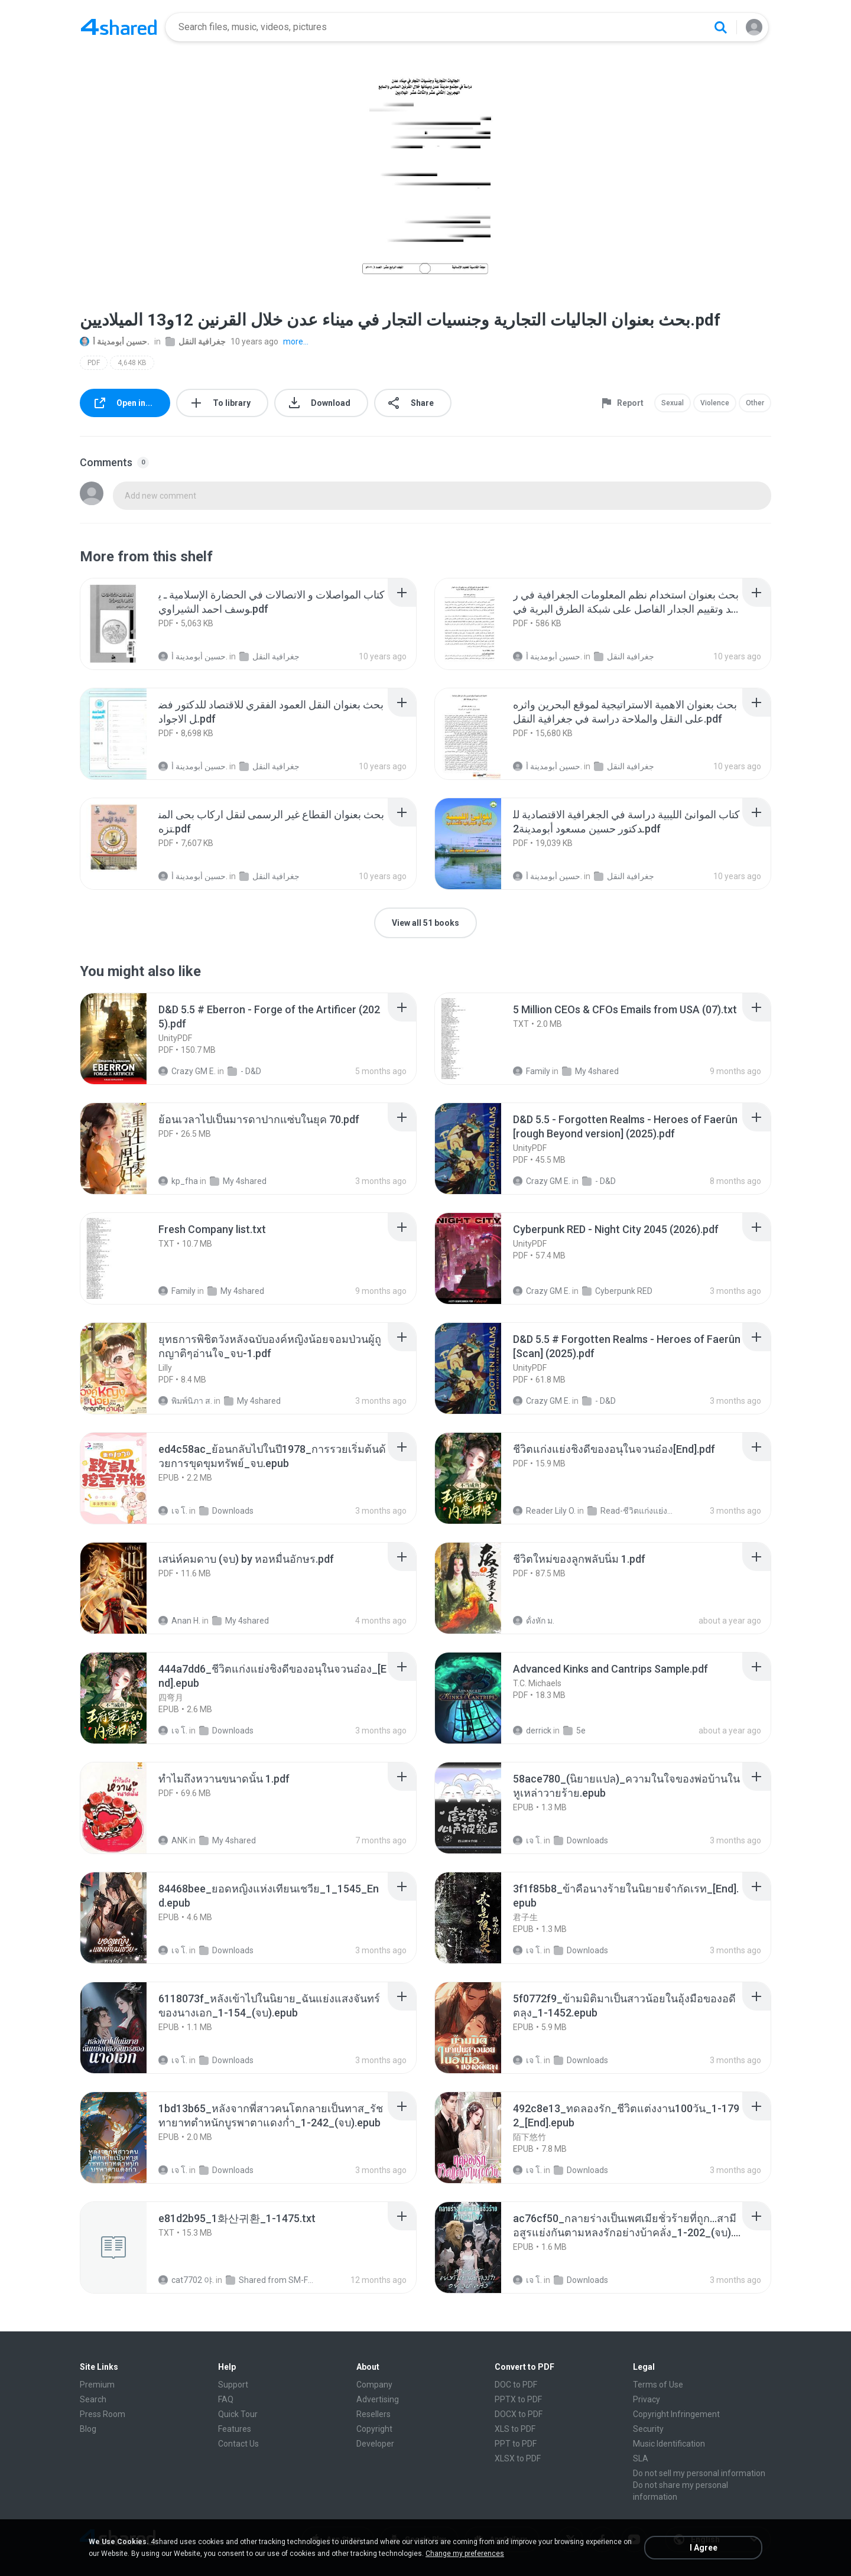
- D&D (244, 1071)
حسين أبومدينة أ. (115, 341)
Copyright (374, 2429)
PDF (93, 363)
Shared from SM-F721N (270, 2280)
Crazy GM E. (187, 1071)
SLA (640, 2458)
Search (93, 2399)
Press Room (102, 2414)
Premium (97, 2384)
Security (648, 2429)
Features (234, 2429)
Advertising (377, 2399)
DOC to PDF (516, 2384)
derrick (532, 1730)
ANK (172, 1840)
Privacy (646, 2399)
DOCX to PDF (519, 2414)
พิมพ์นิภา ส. (185, 1401)
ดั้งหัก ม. (533, 1620)
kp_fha (178, 1181)
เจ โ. (172, 1510)
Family (531, 1071)
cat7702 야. (186, 2280)
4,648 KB (132, 363)
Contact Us (238, 2443)
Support (233, 2384)
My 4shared (590, 1071)
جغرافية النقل (195, 341)
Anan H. (179, 1620)
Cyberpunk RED (617, 1291)
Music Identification (669, 2443)
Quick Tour (238, 2414)
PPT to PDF (516, 2443)
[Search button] (720, 27)
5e (574, 1730)
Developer (375, 2443)
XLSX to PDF (518, 2458)
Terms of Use (658, 2384)
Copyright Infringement (676, 2414)
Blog (88, 2429)
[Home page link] (119, 27)
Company (374, 2384)
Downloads (226, 1510)
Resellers (373, 2414)
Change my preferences (465, 2553)
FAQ (225, 2399)
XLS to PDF (515, 2429)
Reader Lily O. (544, 1510)
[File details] (126, 623)
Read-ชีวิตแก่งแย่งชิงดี (632, 1510)
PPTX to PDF (518, 2399)
